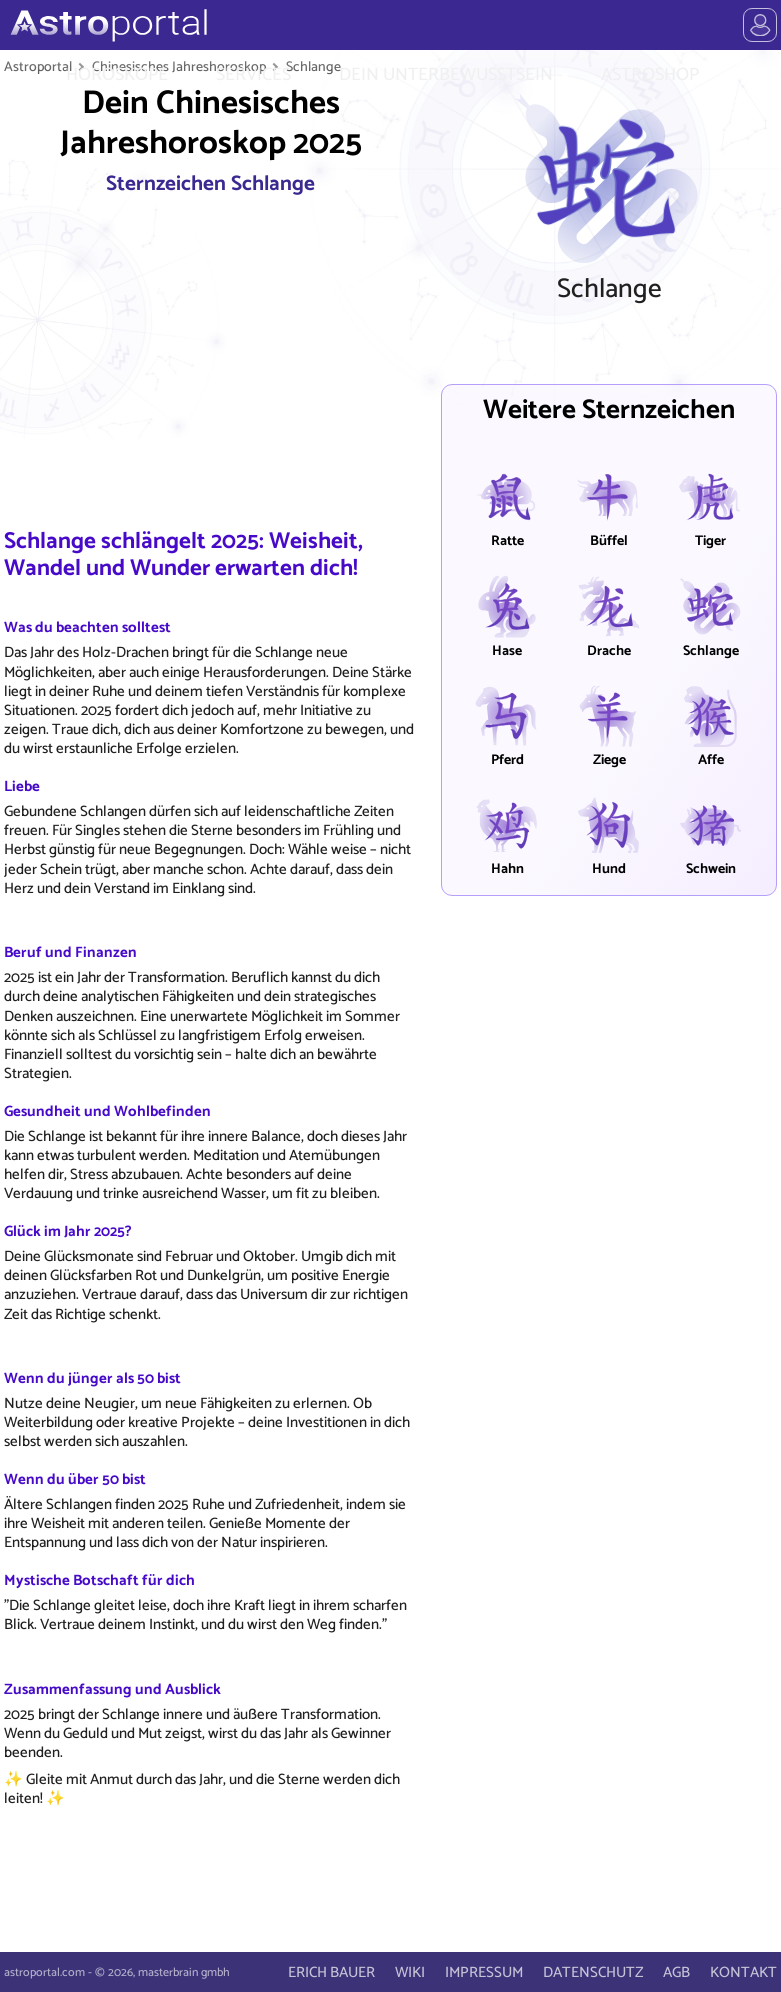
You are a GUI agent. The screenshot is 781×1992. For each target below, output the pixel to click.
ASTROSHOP (650, 75)
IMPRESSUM (484, 1972)
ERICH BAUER (331, 1972)
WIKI (410, 1972)
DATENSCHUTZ (593, 1972)
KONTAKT (743, 1972)
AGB (676, 1972)
